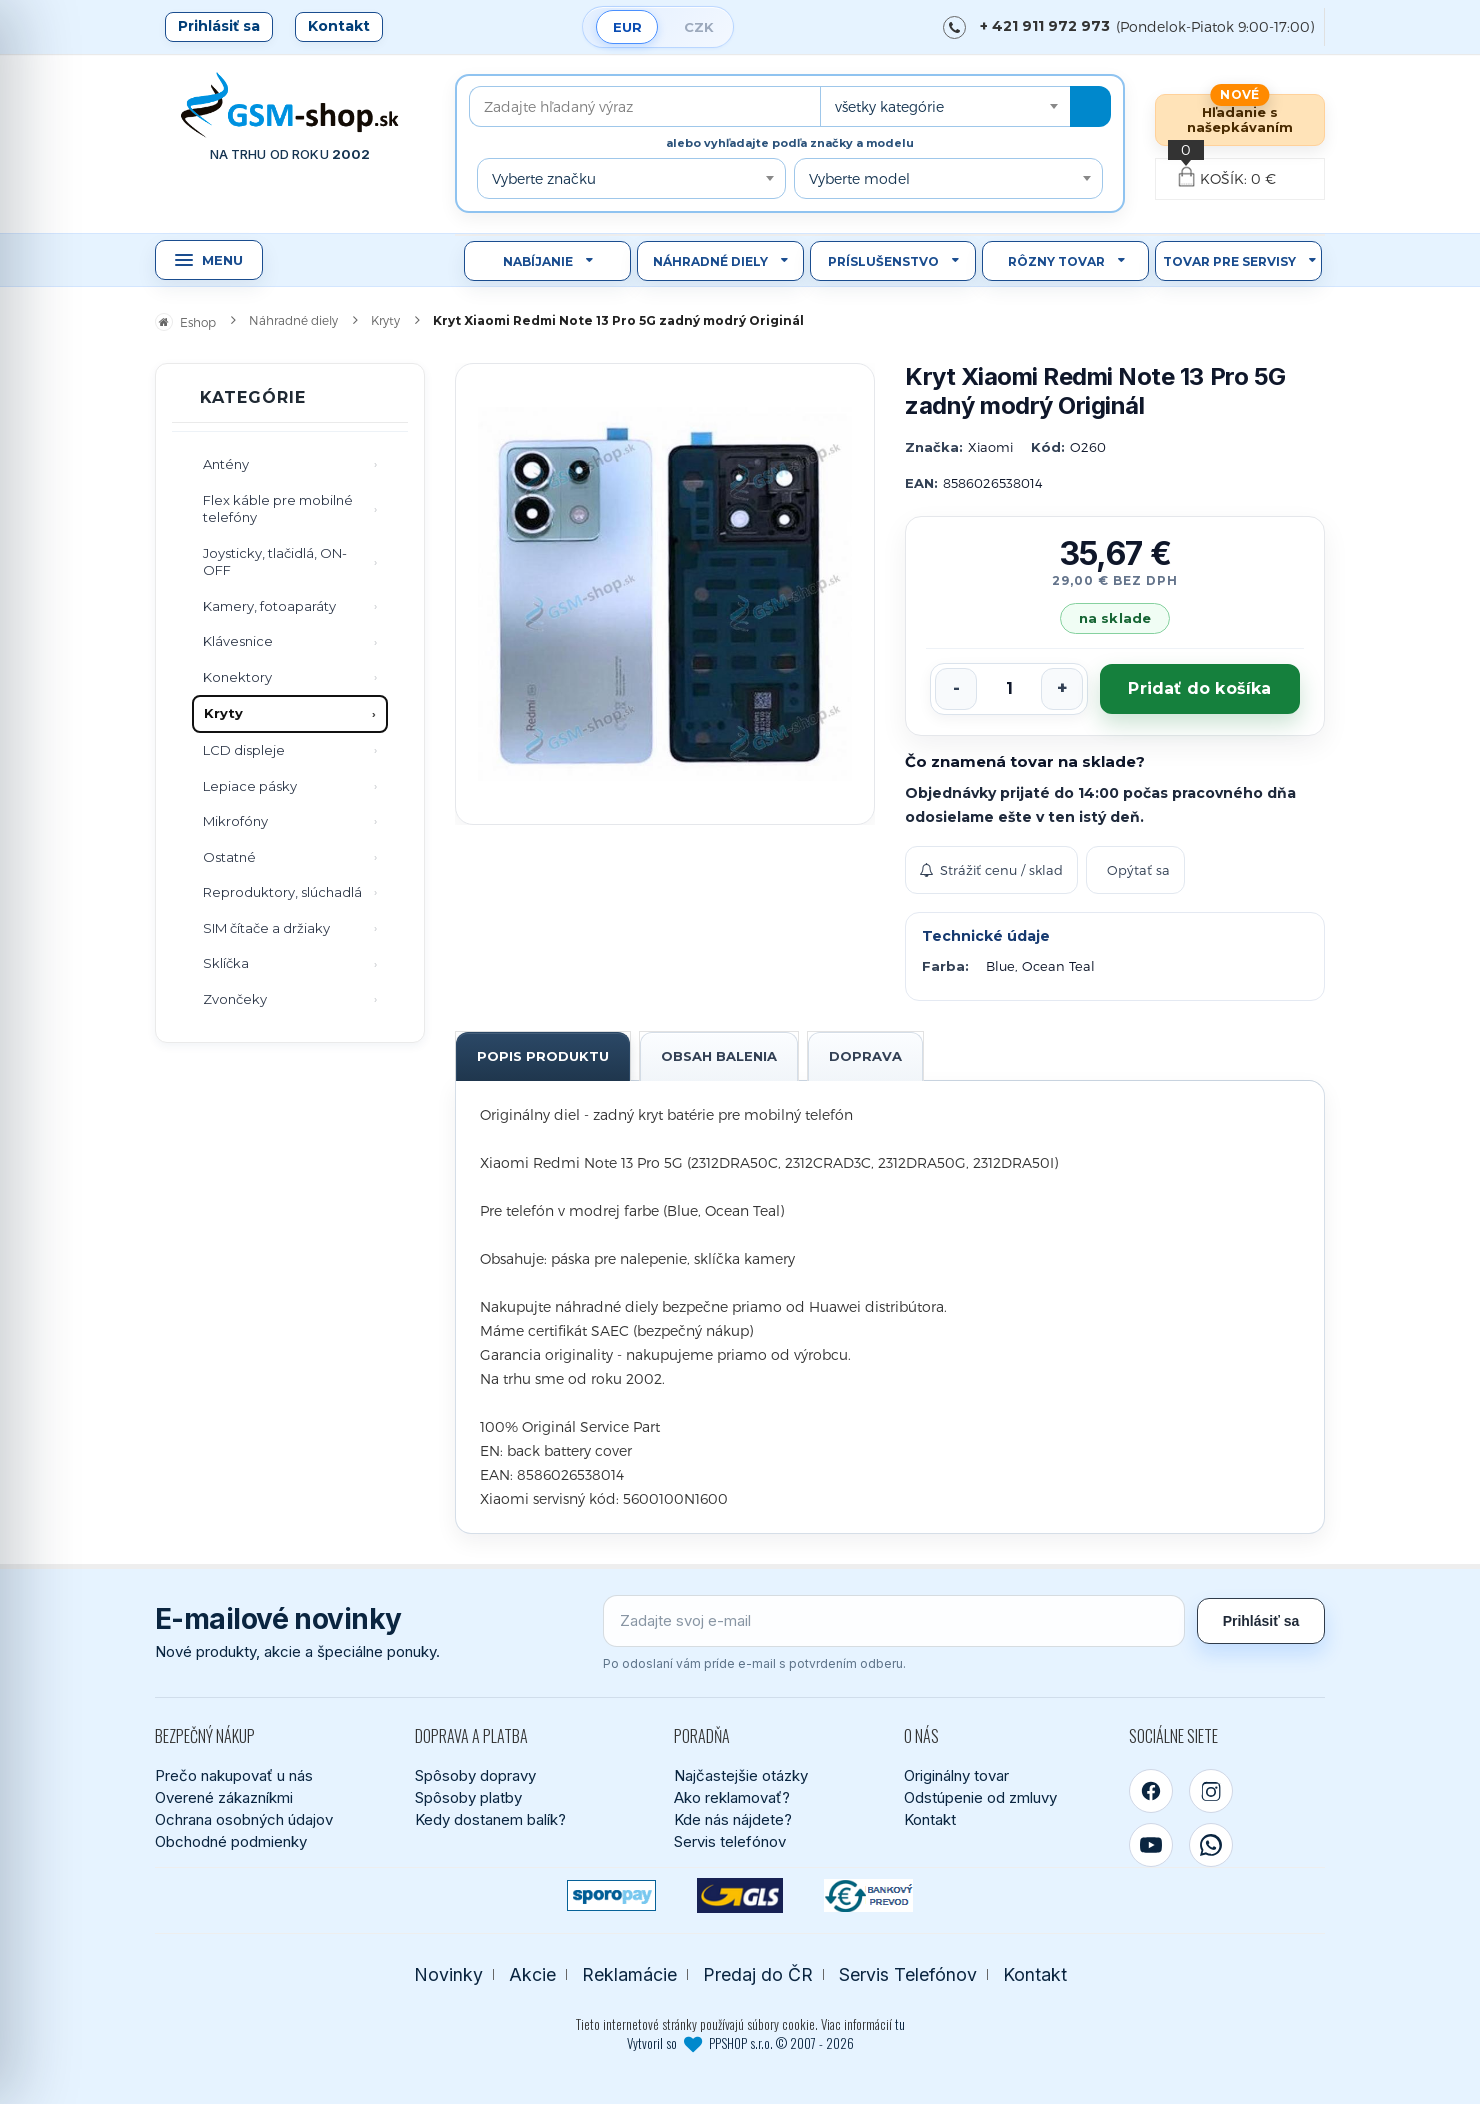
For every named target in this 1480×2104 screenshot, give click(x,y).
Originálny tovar (956, 1775)
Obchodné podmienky (231, 1841)
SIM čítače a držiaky (266, 928)
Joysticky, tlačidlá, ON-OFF (275, 562)
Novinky (448, 1974)
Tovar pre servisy (1229, 261)
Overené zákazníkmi (224, 1797)
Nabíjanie (538, 261)
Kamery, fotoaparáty (269, 606)
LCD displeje (244, 750)
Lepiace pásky (250, 786)
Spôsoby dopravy (475, 1775)
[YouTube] (1151, 1845)
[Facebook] (1151, 1791)
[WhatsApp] (1211, 1845)
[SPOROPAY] (611, 1895)
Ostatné (229, 857)
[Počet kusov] (1009, 689)
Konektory (237, 677)
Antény (226, 464)
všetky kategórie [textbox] (889, 106)
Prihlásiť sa (219, 26)
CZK (699, 27)
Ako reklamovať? (732, 1797)
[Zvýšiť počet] (1062, 689)
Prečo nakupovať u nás (234, 1775)
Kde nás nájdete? (733, 1819)
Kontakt (339, 26)
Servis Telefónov (908, 1974)
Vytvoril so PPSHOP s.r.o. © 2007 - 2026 (740, 2043)
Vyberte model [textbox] (859, 178)
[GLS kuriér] (740, 1895)
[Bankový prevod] (868, 1895)
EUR (627, 27)
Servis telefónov (730, 1841)
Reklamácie (629, 1974)
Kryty (223, 713)
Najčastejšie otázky (741, 1775)
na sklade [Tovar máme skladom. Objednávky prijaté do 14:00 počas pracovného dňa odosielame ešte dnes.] (1115, 618)
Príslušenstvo (883, 261)
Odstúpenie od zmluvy (980, 1797)
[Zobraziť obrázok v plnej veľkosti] (665, 594)
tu (900, 2024)
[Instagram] (1211, 1791)
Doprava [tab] (865, 1056)
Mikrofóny (235, 821)
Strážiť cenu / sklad (991, 870)
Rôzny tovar (1056, 261)
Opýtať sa (1138, 870)
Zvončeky (235, 999)
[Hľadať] (1090, 106)
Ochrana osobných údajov (244, 1819)
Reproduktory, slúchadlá (282, 892)
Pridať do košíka (1199, 688)
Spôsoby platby (468, 1797)
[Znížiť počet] (956, 689)
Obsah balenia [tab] (719, 1056)
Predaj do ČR (758, 1974)
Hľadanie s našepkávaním (1240, 119)
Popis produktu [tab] (543, 1056)
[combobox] (945, 106)
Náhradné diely (710, 261)
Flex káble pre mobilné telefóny (278, 509)
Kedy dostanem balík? (490, 1819)
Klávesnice (238, 641)
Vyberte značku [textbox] (544, 178)
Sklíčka (226, 963)
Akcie (532, 1974)
